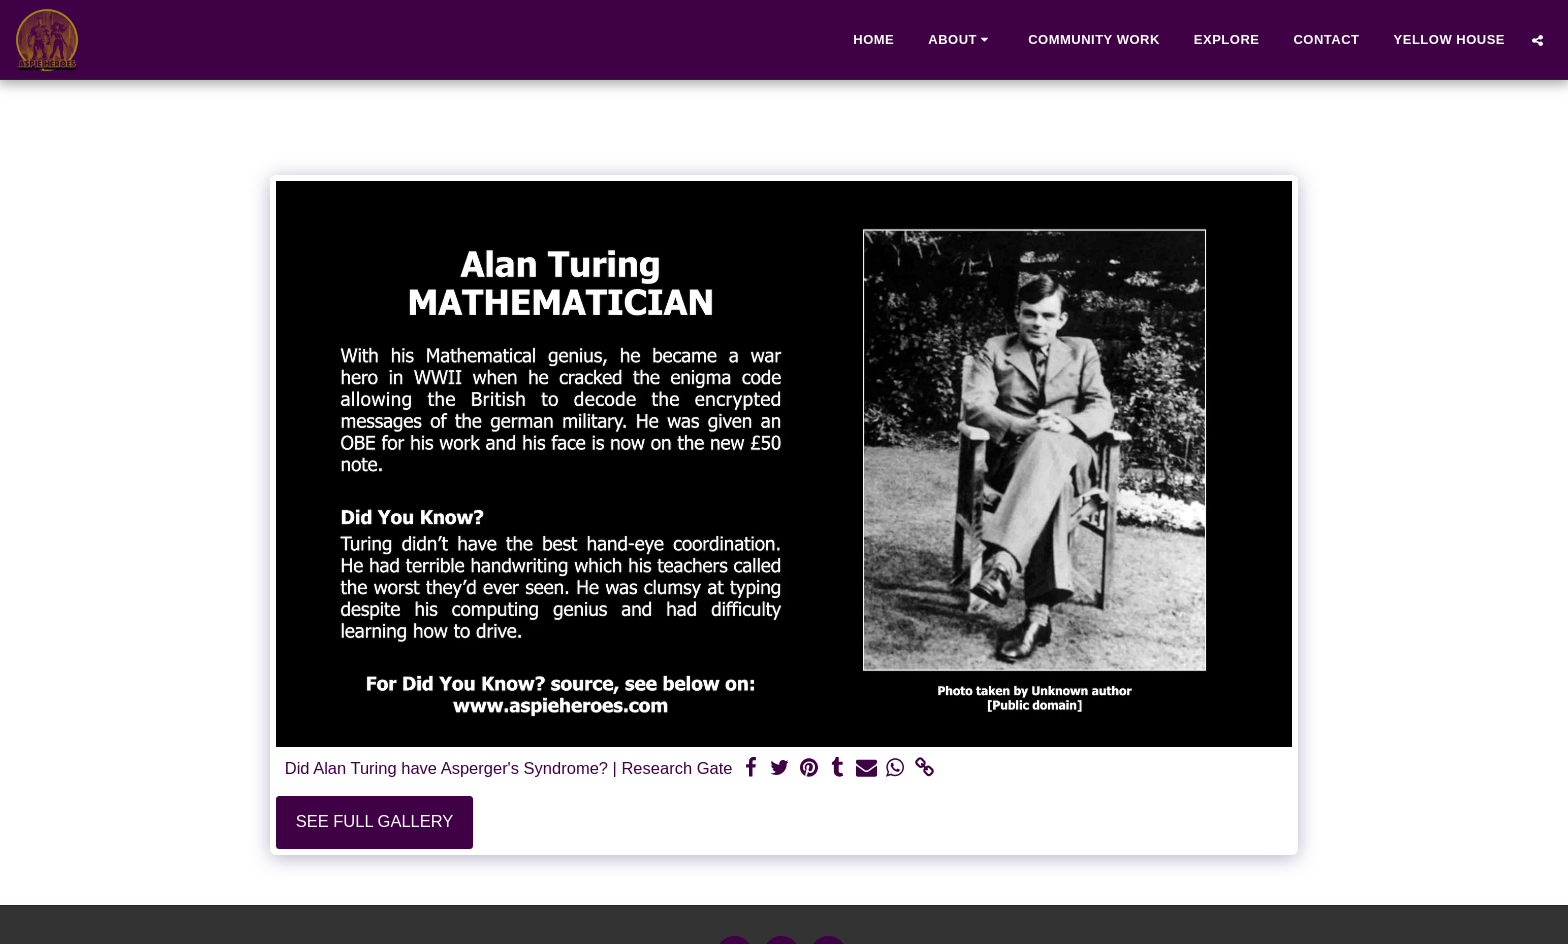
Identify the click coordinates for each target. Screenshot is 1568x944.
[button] (961, 40)
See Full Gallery (375, 821)
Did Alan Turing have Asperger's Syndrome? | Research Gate (509, 768)
